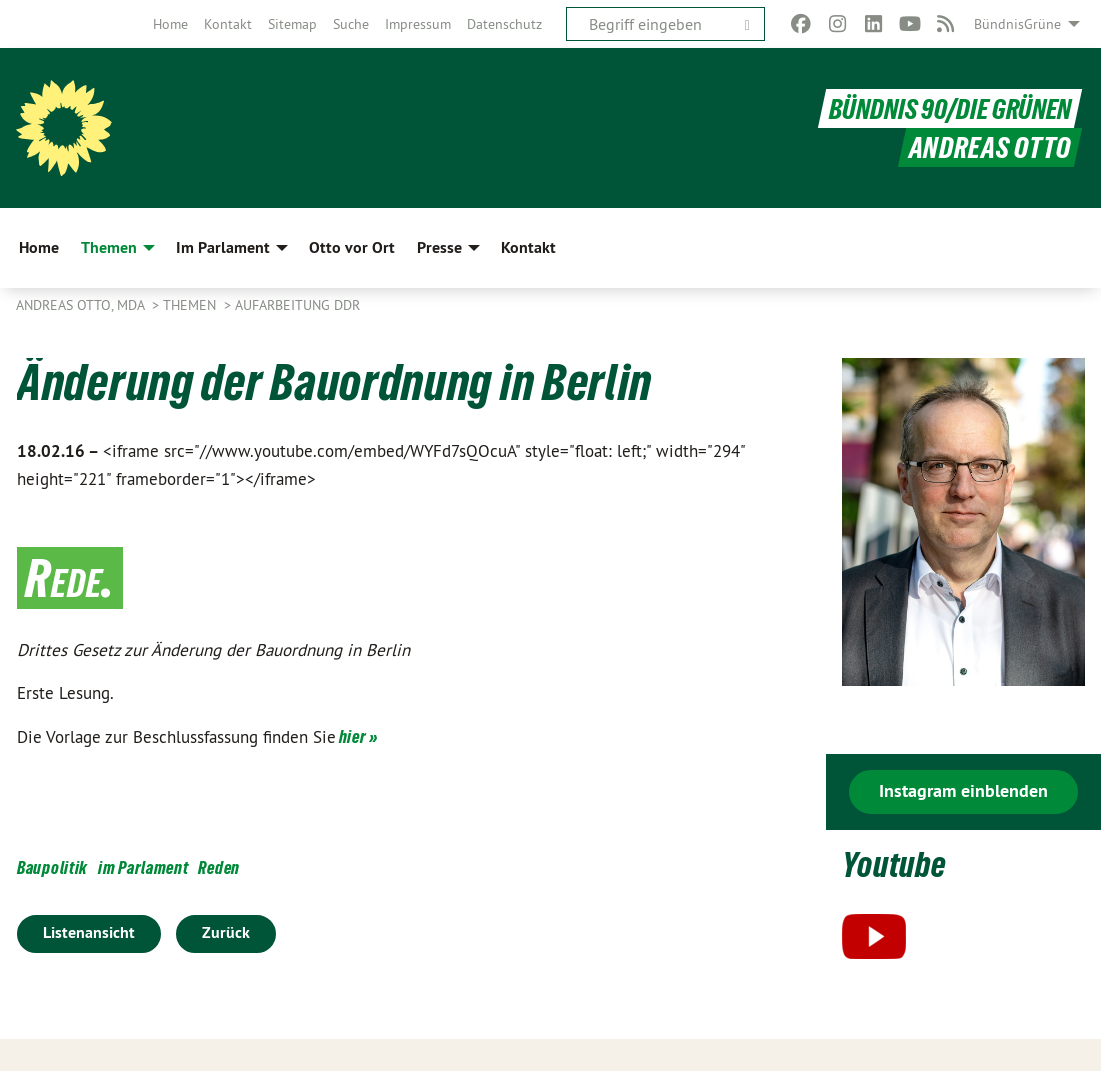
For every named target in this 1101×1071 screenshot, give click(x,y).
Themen (191, 305)
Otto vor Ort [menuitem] (352, 247)
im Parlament (143, 867)
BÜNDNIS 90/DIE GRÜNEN (947, 108)
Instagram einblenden (963, 790)
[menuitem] (170, 24)
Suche (351, 24)
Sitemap (292, 24)
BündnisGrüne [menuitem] (1017, 24)
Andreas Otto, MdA (82, 305)
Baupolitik (52, 867)
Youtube (899, 863)
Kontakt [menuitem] (528, 247)
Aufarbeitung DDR (297, 305)
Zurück (226, 932)
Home (170, 24)
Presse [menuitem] (439, 247)
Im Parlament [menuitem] (223, 247)
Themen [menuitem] (109, 247)
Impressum (418, 24)
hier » (358, 736)
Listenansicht (89, 932)
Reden (219, 867)
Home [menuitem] (39, 247)
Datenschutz (504, 24)
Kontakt (228, 24)
